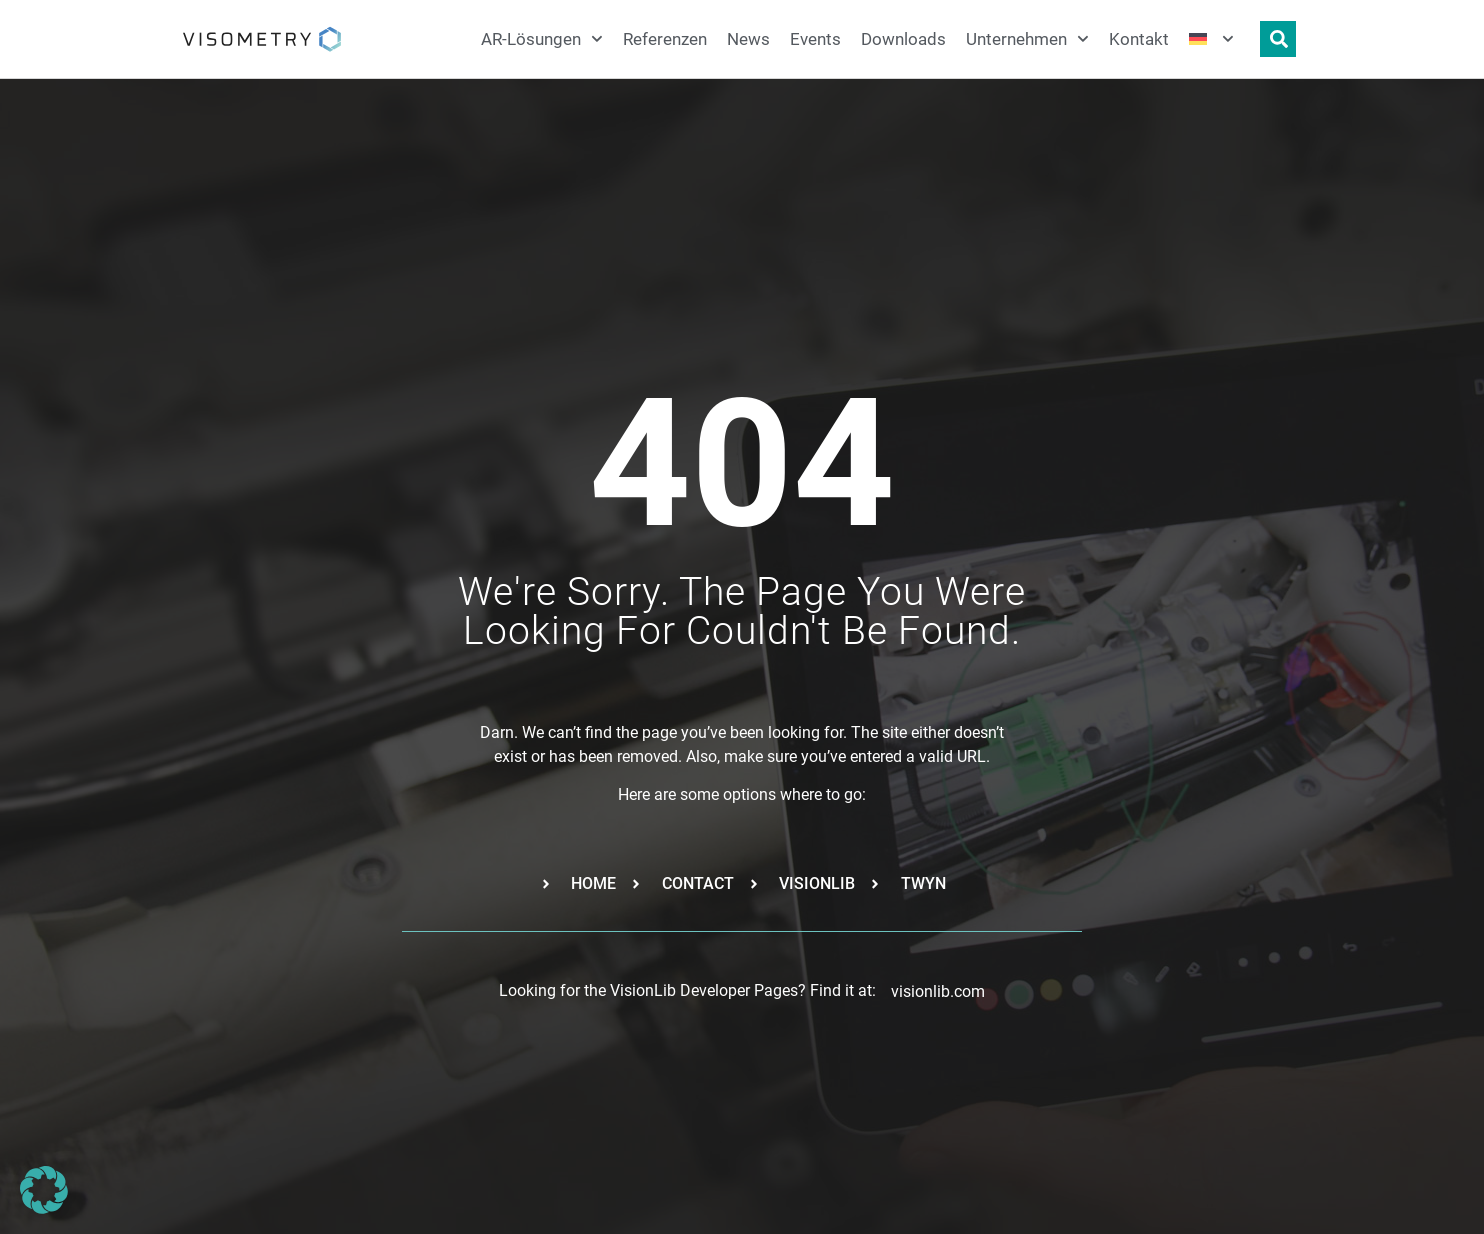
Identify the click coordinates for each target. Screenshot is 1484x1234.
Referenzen (665, 39)
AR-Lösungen (542, 39)
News (748, 39)
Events (815, 39)
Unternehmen (1027, 39)
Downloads (903, 39)
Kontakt (1139, 39)
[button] (44, 1190)
